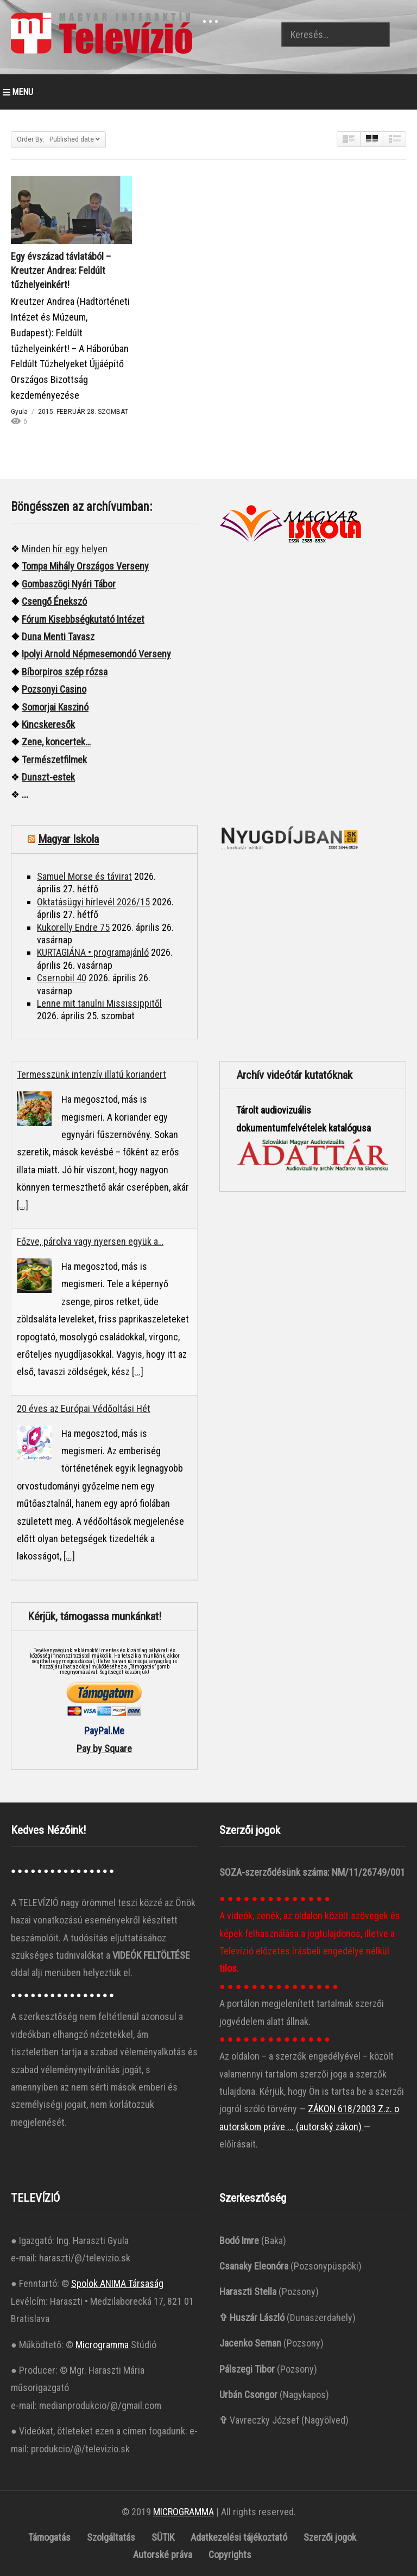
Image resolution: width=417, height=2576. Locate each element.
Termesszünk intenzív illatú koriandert (91, 1074)
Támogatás (49, 2537)
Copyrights (229, 2554)
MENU (18, 92)
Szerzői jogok (330, 2537)
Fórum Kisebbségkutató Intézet (83, 619)
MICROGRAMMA (183, 2511)
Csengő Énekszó (54, 601)
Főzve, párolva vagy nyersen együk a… (90, 1241)
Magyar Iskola (68, 839)
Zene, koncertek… (56, 741)
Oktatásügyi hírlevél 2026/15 (93, 901)
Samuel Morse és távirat (84, 876)
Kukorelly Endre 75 (73, 927)
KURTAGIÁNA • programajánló (93, 952)
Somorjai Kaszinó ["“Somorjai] (55, 707)
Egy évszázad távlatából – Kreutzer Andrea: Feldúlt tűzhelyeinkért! (61, 270)
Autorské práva (162, 2554)
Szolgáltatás (111, 2537)
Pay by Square (104, 1748)
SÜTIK (162, 2537)
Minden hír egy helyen (65, 548)
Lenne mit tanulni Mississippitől (99, 1003)
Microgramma (102, 2344)
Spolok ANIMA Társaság (117, 2283)
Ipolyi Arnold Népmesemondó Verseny (96, 654)
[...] (22, 1205)
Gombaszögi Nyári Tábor (69, 584)
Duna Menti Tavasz (58, 636)
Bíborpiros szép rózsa (65, 671)
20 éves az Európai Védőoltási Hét (83, 1408)
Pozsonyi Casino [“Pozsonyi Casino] (54, 689)
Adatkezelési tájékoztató (239, 2537)
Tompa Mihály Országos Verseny (85, 566)
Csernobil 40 (61, 977)
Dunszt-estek (48, 777)
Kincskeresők (48, 724)
